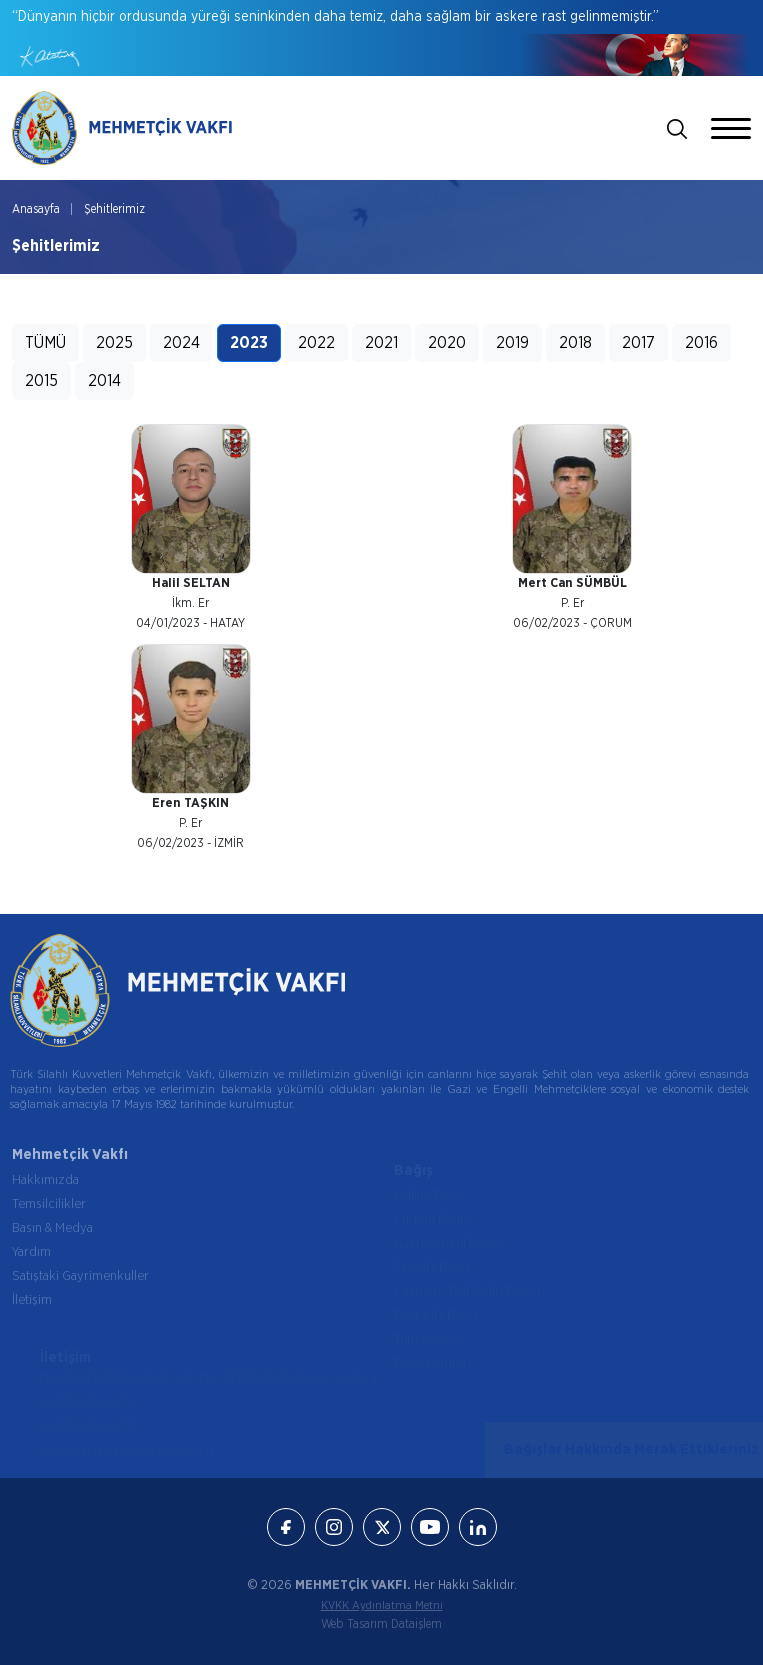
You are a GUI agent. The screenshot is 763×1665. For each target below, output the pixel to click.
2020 (447, 343)
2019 (512, 343)
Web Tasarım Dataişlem (381, 1624)
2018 (575, 343)
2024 (181, 343)
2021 (381, 343)
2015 (41, 381)
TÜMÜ (45, 343)
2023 (249, 343)
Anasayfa (36, 209)
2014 (104, 381)
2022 (316, 343)
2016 (701, 343)
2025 (114, 343)
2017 (638, 343)
